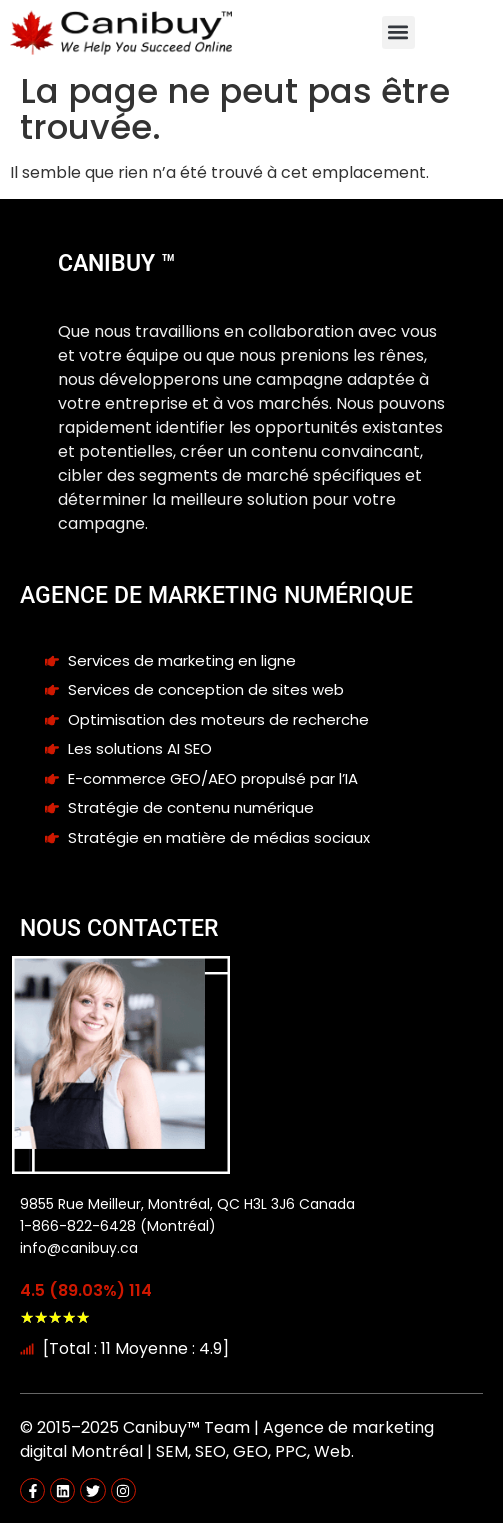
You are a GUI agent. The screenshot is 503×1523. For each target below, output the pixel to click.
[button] (398, 32)
